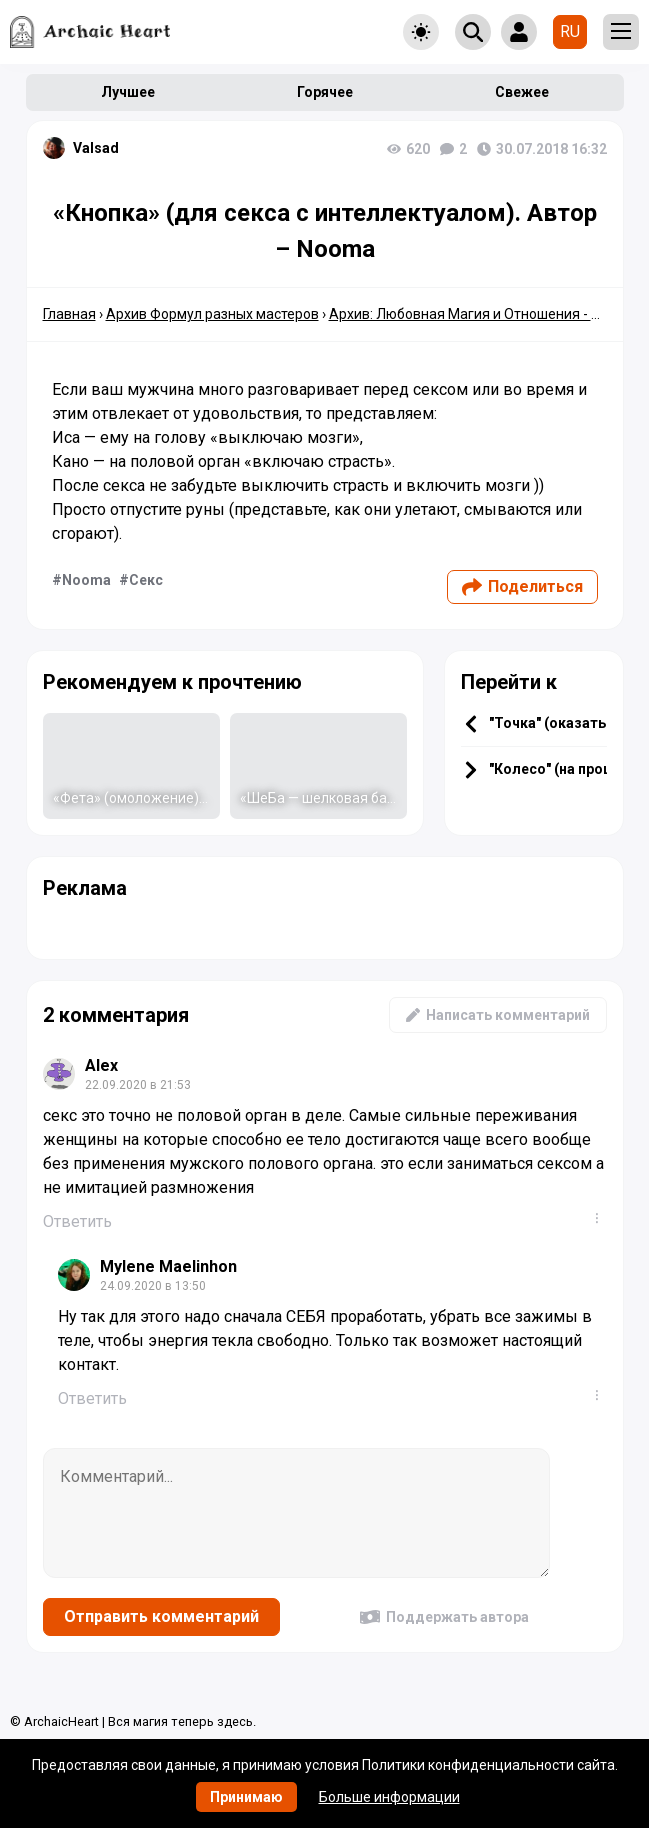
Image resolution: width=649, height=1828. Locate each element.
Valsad (96, 148)
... (601, 1218)
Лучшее (128, 92)
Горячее (325, 92)
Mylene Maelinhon (168, 1266)
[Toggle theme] (421, 32)
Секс (146, 580)
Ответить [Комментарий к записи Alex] (77, 1221)
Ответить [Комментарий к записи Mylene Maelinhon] (92, 1398)
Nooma (86, 580)
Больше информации (389, 1797)
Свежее (522, 92)
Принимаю (246, 1797)
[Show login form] (519, 32)
